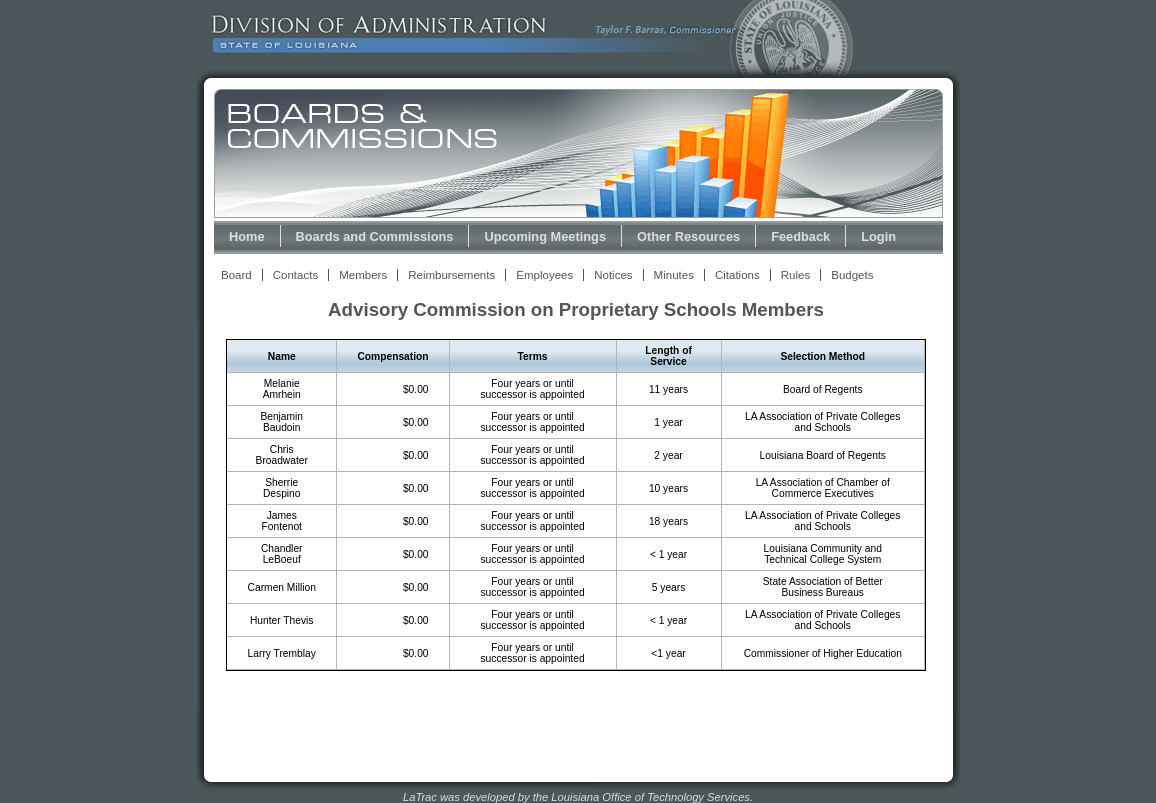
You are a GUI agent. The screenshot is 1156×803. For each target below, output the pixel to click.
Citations (737, 275)
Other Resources (688, 236)
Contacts (295, 275)
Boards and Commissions (375, 236)
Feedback (800, 236)
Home (247, 236)
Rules (795, 275)
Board (236, 275)
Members (363, 275)
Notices (613, 275)
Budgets (852, 275)
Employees (544, 275)
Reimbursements (451, 275)
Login (878, 236)
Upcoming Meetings (545, 236)
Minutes (674, 275)
